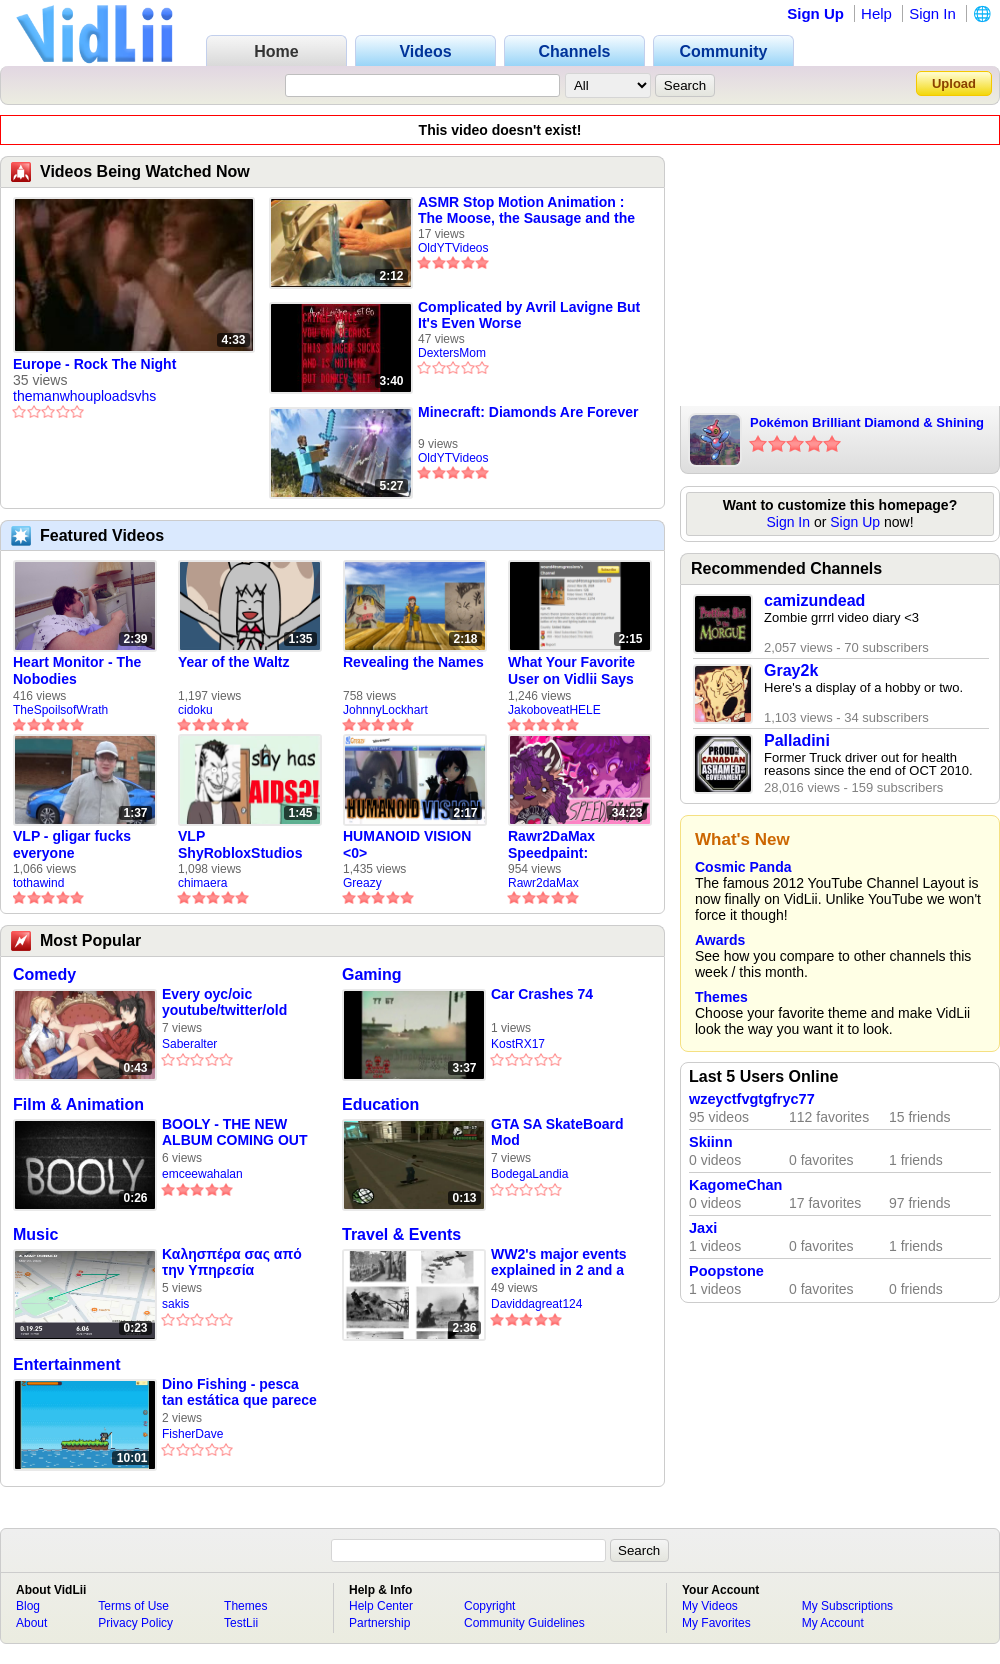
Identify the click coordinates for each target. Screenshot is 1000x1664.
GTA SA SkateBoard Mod (557, 1132)
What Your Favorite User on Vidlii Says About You (571, 671)
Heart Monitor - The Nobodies (77, 670)
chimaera (202, 883)
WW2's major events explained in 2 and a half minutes (559, 1262)
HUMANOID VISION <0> (407, 844)
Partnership (379, 1623)
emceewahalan (202, 1174)
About (31, 1623)
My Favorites (716, 1623)
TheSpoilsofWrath (60, 710)
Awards (720, 940)
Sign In (932, 13)
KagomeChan (735, 1185)
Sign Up (815, 13)
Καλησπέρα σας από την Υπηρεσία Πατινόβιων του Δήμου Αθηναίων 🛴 (237, 1262)
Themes (721, 997)
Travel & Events (401, 1234)
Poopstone (726, 1271)
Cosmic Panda (743, 867)
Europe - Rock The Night (94, 364)
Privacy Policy (135, 1623)
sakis (175, 1304)
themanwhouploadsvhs (84, 396)
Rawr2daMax (543, 883)
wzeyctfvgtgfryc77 (752, 1099)
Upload (954, 83)
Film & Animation (78, 1104)
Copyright (489, 1606)
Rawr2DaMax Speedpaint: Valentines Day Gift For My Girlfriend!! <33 (571, 845)
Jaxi (703, 1228)
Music (35, 1234)
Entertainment (67, 1364)
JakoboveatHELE (554, 710)
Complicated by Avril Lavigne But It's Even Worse (529, 315)
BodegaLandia (529, 1174)
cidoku (195, 710)
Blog (28, 1606)
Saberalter (189, 1044)
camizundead (814, 600)
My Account (833, 1623)
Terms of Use (133, 1606)
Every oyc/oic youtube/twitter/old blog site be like (224, 1002)
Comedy (44, 974)
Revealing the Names (413, 662)
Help (876, 13)
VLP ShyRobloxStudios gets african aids (240, 845)
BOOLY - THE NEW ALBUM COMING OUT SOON (234, 1132)
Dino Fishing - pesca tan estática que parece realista (239, 1392)
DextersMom (452, 353)
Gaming (372, 974)
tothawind (38, 883)
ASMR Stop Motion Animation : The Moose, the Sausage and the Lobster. (526, 210)
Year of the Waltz (234, 662)
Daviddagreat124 (536, 1304)
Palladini (797, 740)
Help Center (381, 1606)
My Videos (710, 1606)
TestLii (241, 1623)
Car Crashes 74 (542, 994)
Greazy (362, 883)
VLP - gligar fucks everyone (72, 844)
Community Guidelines (524, 1623)
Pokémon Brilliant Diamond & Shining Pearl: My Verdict (867, 424)
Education (380, 1104)
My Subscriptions (847, 1606)
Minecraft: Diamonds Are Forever (528, 412)
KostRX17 (518, 1044)
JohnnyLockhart (385, 710)
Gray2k (791, 670)
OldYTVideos (453, 248)
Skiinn (711, 1142)
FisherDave (192, 1434)
